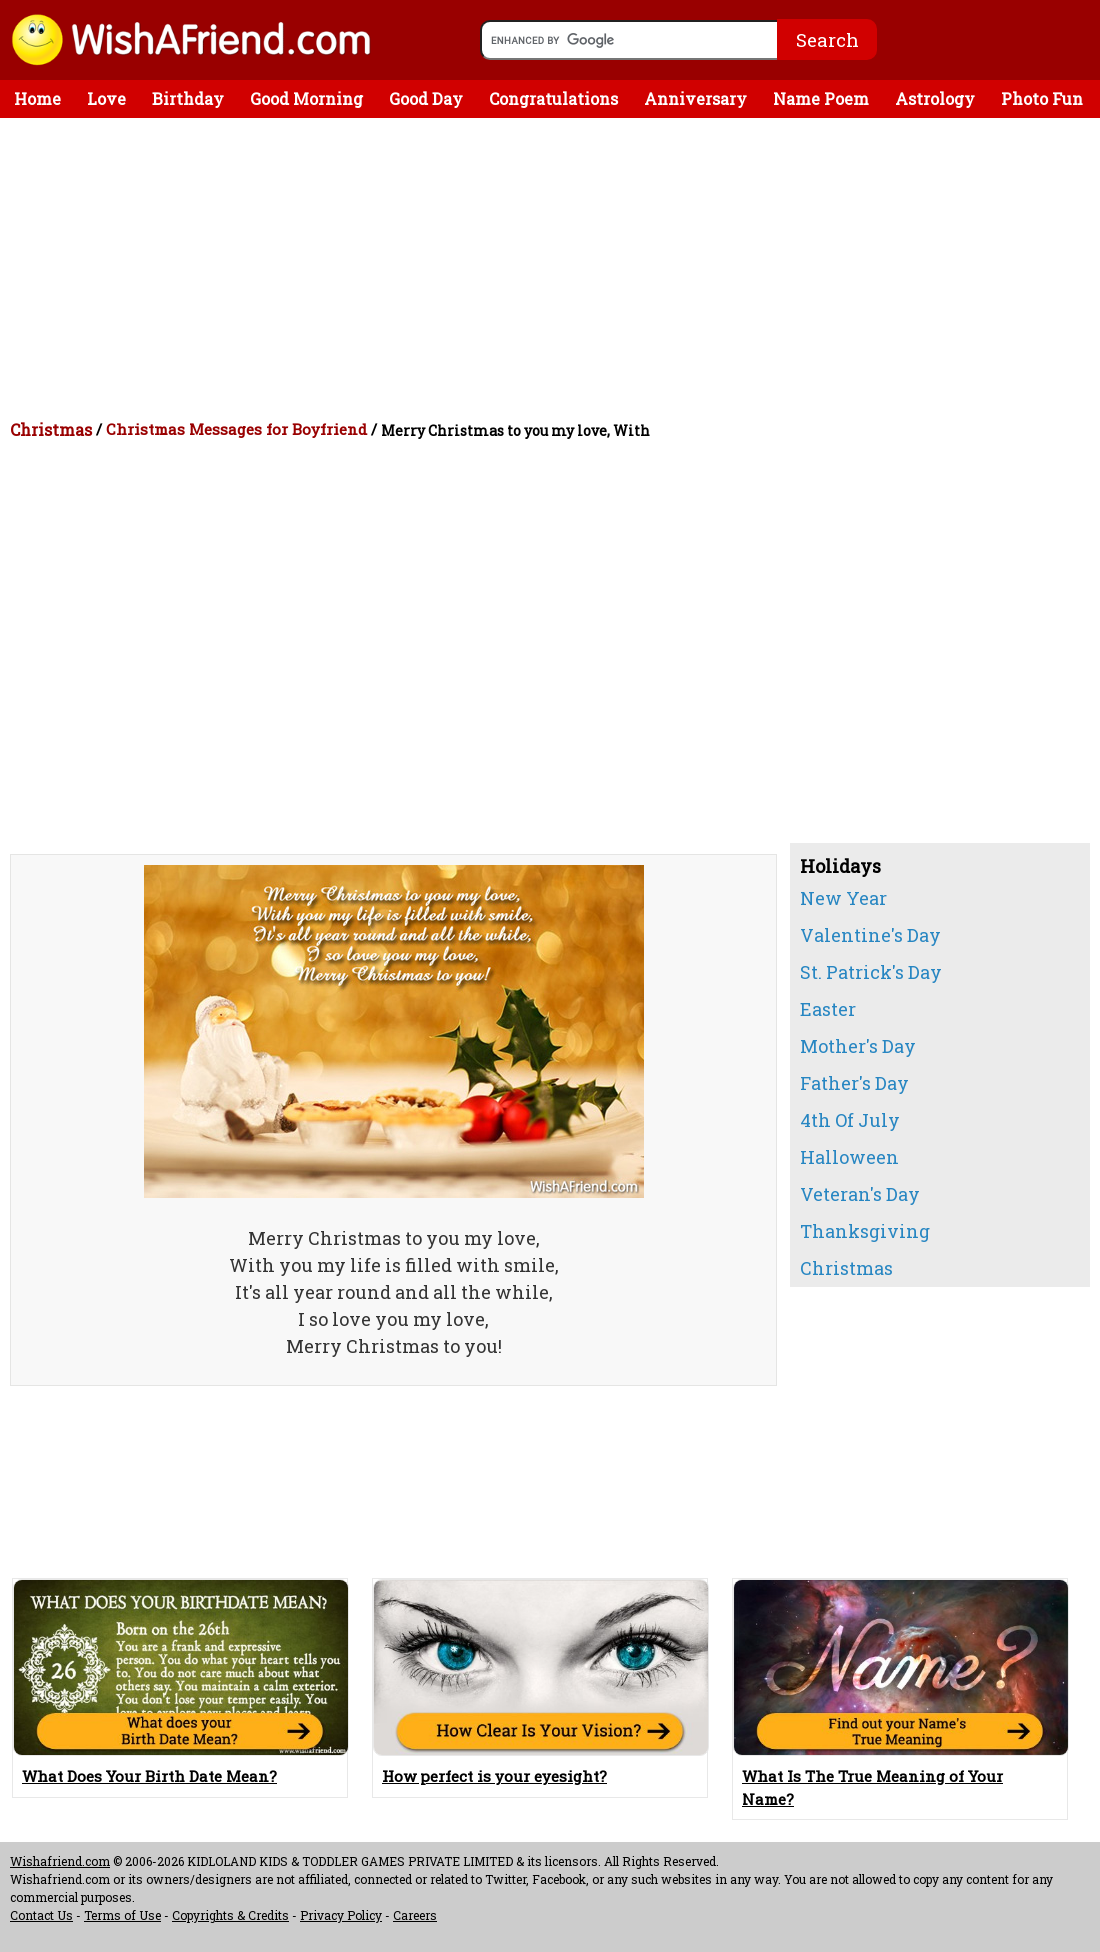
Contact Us (41, 1915)
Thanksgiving (865, 1231)
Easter (828, 1009)
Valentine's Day (870, 935)
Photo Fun (1042, 98)
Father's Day (854, 1083)
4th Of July (850, 1120)
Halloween (849, 1157)
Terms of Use (122, 1915)
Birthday (188, 98)
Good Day (426, 98)
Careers (415, 1915)
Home (37, 98)
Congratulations (553, 98)
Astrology (935, 98)
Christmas (51, 429)
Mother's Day (858, 1046)
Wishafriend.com (60, 1861)
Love (106, 98)
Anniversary (695, 98)
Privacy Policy (341, 1915)
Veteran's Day (860, 1194)
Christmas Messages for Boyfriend (236, 429)
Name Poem (821, 98)
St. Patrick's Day (871, 972)
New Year (843, 898)
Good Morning (306, 98)
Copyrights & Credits (230, 1915)
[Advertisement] (555, 268)
